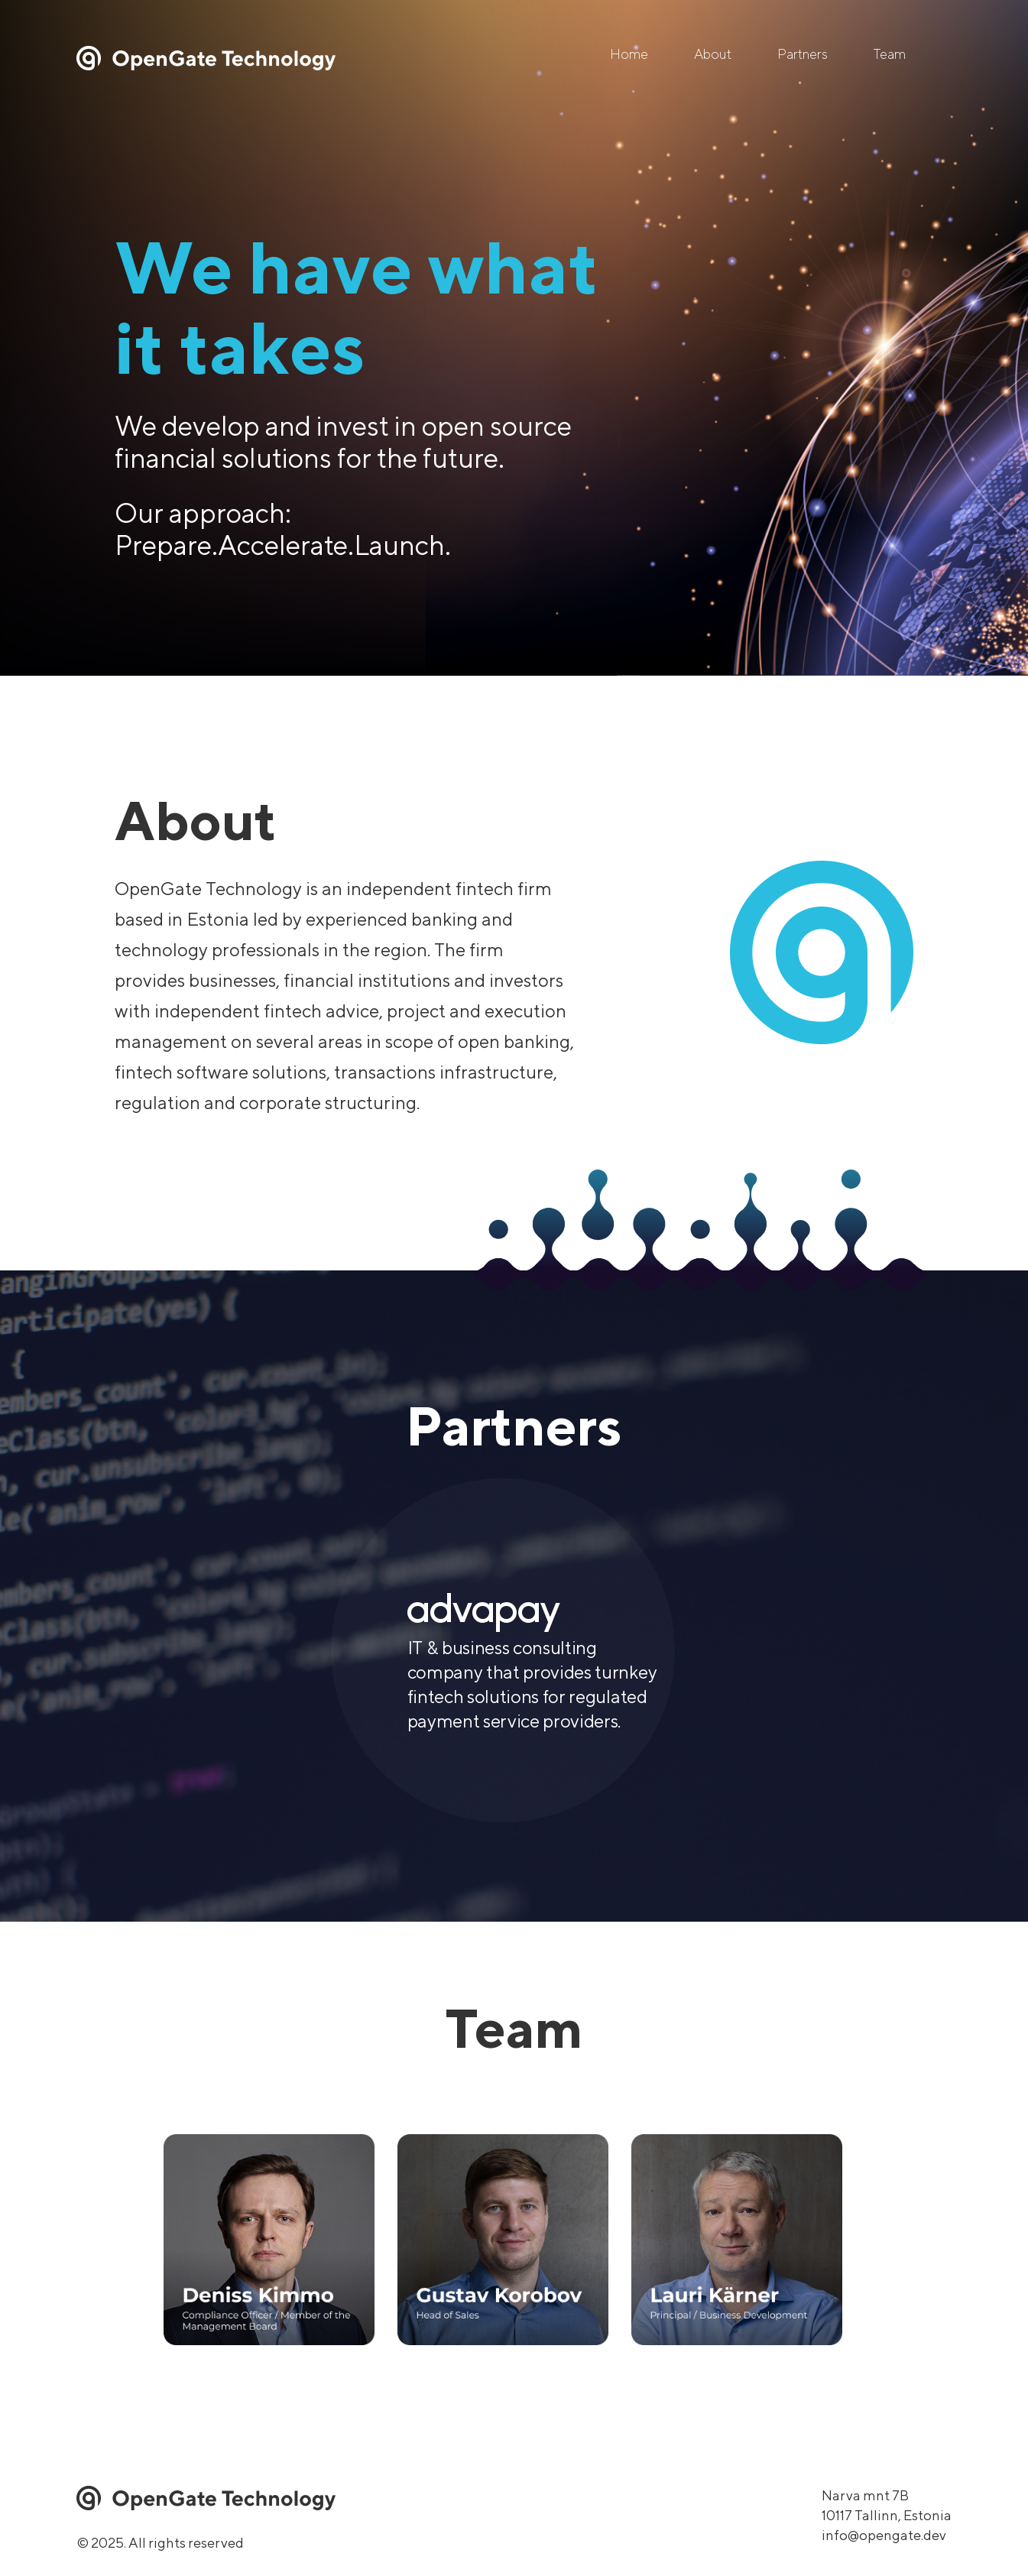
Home (629, 54)
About (712, 54)
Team (890, 54)
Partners (802, 54)
